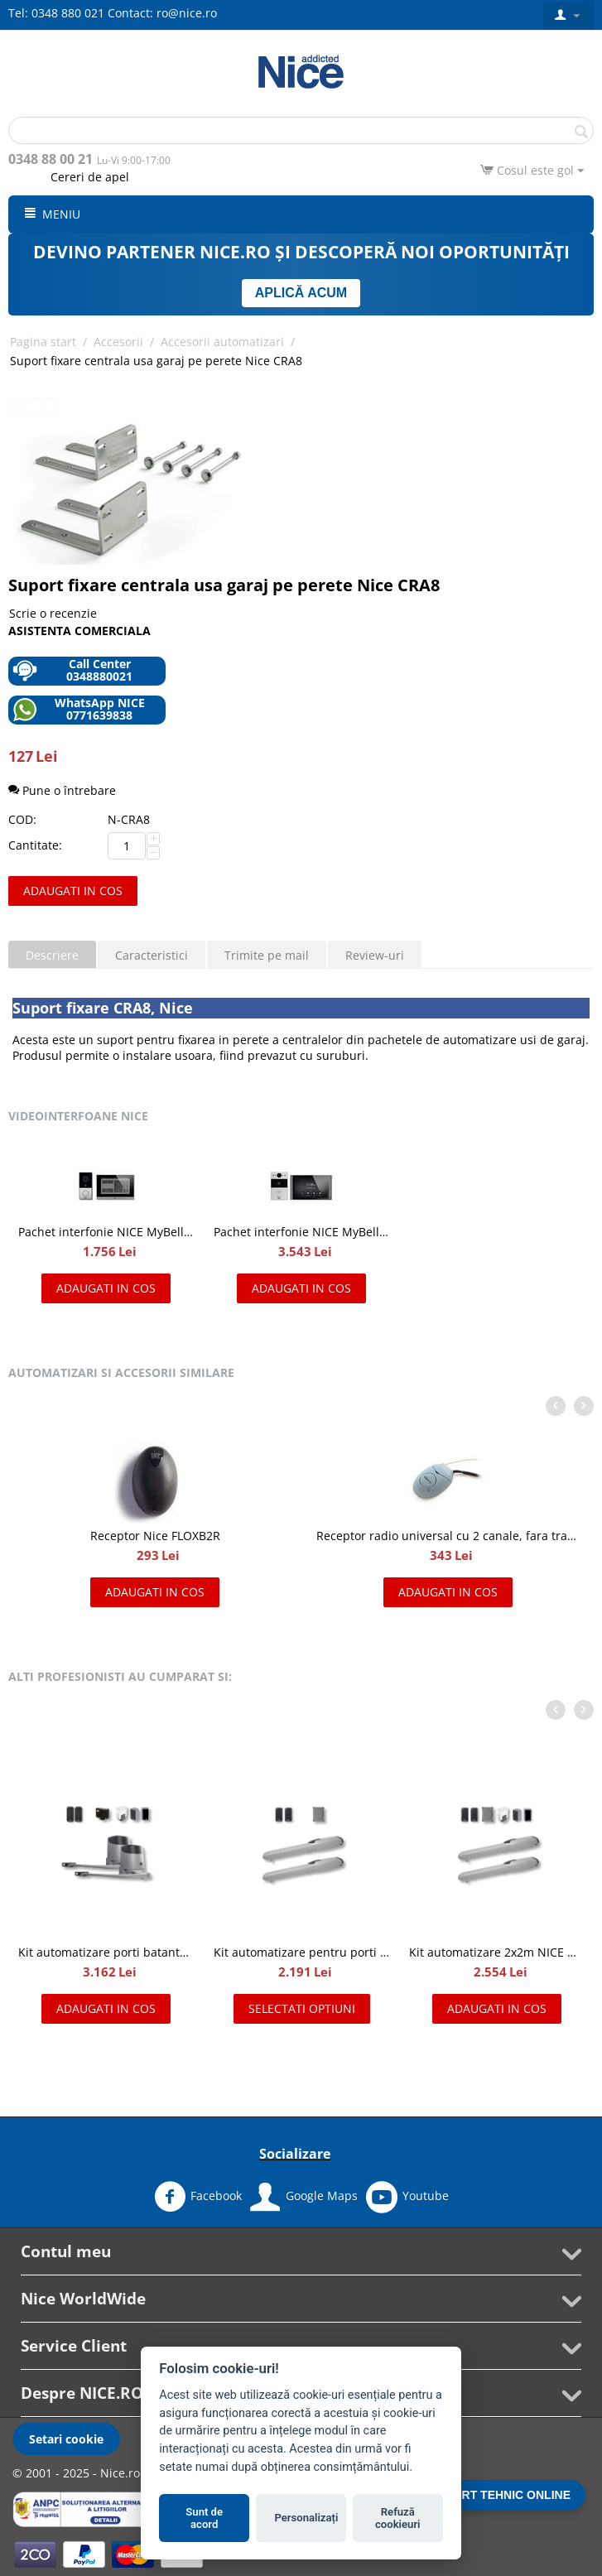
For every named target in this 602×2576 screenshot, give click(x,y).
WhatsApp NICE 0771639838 (78, 709)
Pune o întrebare (62, 790)
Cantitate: (35, 845)
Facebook (198, 2196)
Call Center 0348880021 (72, 670)
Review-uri (374, 955)
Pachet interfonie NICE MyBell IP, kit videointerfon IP (301, 1232)
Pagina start (43, 341)
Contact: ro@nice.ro (162, 13)
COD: (22, 819)
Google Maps (304, 2196)
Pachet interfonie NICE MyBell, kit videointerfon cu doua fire (106, 1232)
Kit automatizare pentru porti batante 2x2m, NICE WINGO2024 (301, 1952)
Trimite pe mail (266, 955)
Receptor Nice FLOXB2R (155, 1535)
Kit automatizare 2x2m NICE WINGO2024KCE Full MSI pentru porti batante (497, 1952)
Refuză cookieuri (398, 2518)
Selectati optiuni (301, 2008)
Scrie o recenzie (53, 613)
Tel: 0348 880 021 (56, 13)
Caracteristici (151, 955)
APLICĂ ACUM (301, 293)
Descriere (52, 955)
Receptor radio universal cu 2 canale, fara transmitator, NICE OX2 (448, 1535)
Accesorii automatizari (222, 341)
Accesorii (118, 341)
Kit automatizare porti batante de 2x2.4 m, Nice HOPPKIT (106, 1952)
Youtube (407, 2196)
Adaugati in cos (73, 890)
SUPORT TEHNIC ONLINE (500, 2494)
